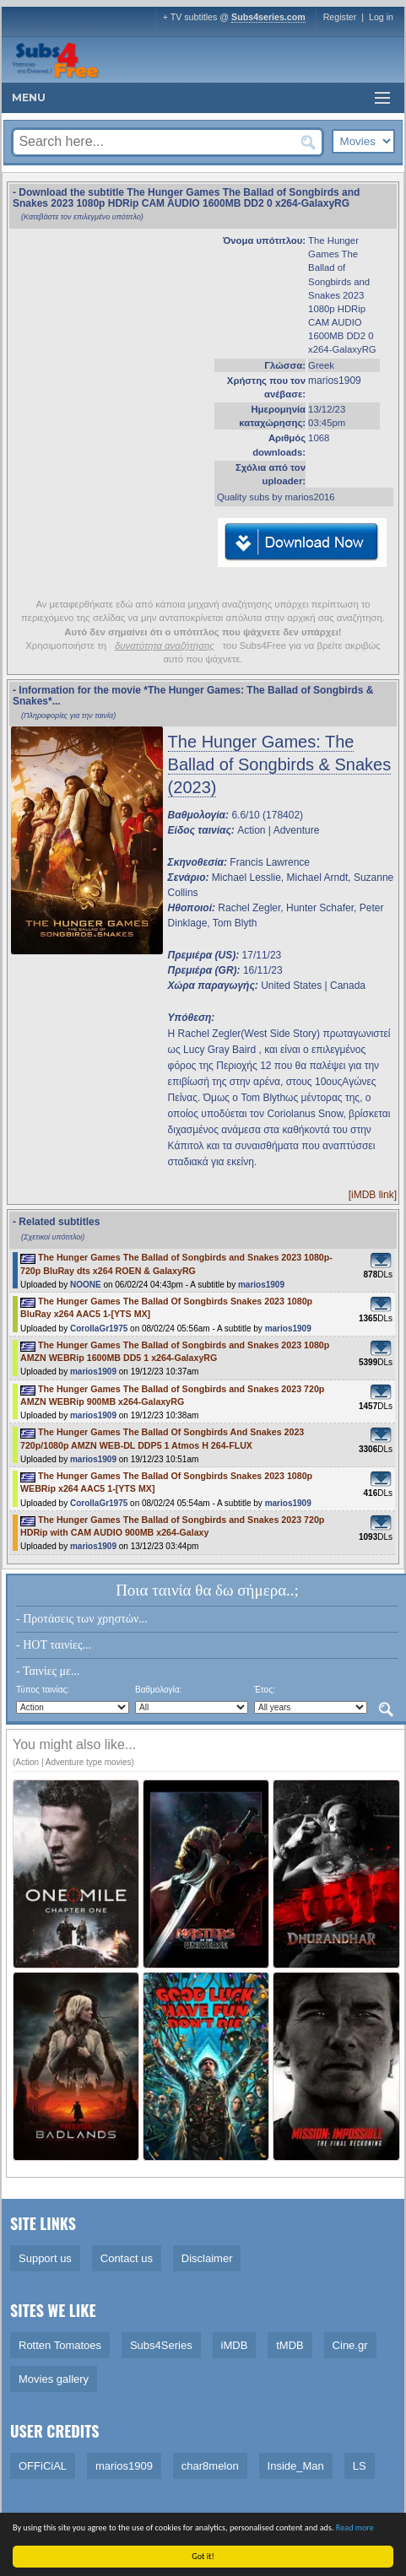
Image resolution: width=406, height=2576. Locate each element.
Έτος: (264, 1689)
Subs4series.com (268, 17)
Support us (45, 2258)
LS (359, 2466)
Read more (357, 2527)
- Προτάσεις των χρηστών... (82, 1618)
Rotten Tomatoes (60, 2345)
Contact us (126, 2258)
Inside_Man (296, 2466)
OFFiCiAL (43, 2466)
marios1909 (334, 380)
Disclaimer (207, 2258)
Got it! (204, 2556)
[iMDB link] (373, 1195)
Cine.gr (350, 2345)
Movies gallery (54, 2379)
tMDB (290, 2345)
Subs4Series (161, 2345)
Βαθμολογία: (158, 1689)
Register (340, 17)
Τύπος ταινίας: (42, 1689)
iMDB (234, 2345)
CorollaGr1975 (98, 1328)
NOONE (85, 1284)
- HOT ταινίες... (53, 1645)
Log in (381, 17)
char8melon (210, 2466)
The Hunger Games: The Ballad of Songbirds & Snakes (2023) (280, 764)
